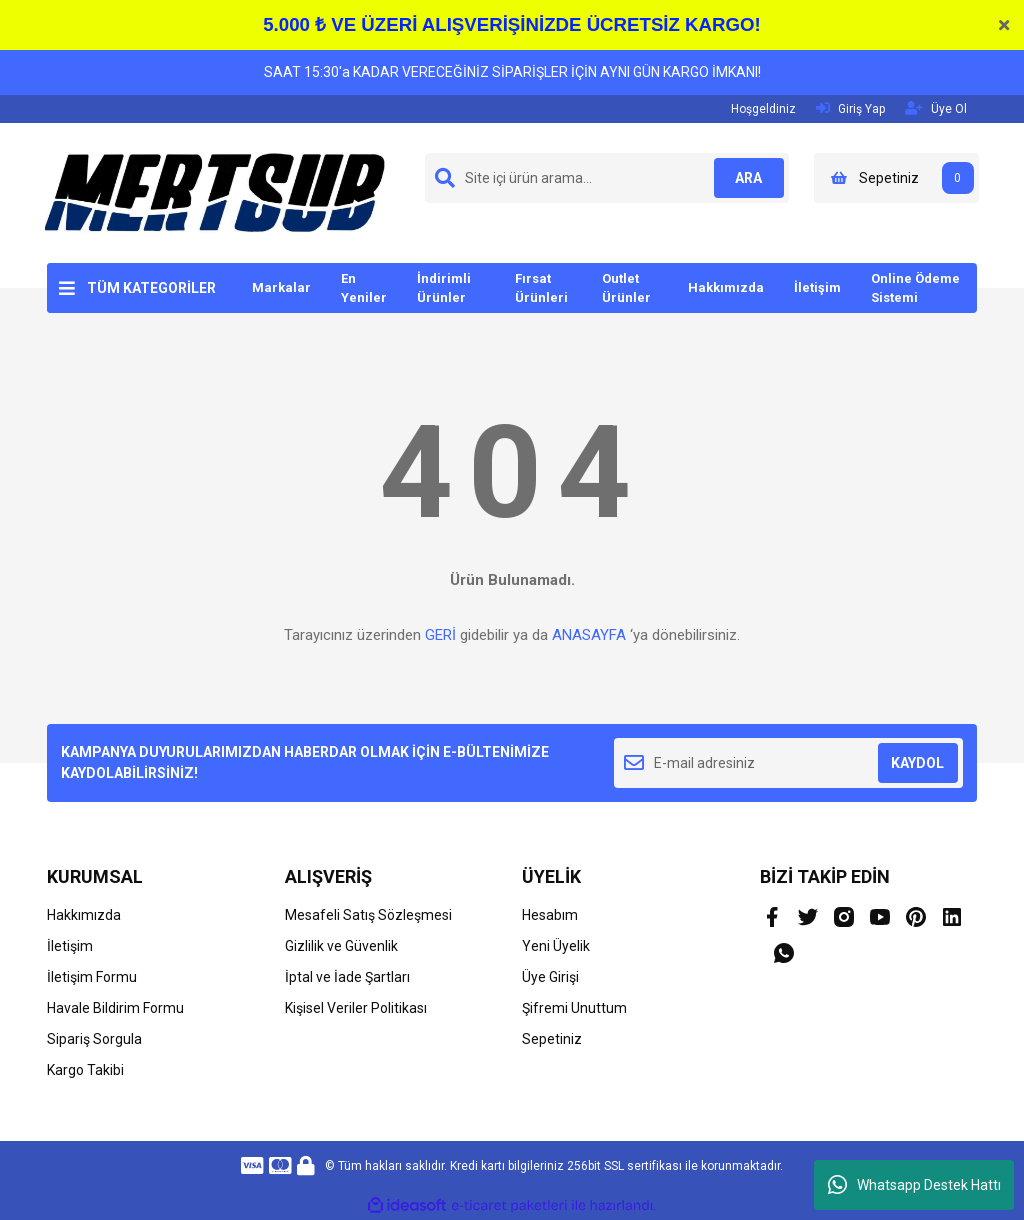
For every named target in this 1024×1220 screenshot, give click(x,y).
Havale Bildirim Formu (115, 1008)
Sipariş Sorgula (94, 1039)
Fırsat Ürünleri (541, 288)
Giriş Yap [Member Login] (850, 108)
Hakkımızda (726, 287)
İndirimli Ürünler (444, 288)
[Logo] (215, 192)
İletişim (817, 287)
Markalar (281, 287)
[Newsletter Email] (788, 763)
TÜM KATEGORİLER (151, 288)
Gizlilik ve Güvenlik (341, 946)
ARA (744, 178)
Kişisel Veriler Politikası (356, 1008)
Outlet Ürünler (626, 288)
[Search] (607, 178)
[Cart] (896, 178)
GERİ (440, 635)
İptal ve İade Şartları (347, 977)
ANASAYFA (589, 635)
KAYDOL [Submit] (917, 763)
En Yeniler (364, 288)
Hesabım (550, 915)
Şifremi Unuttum (574, 1008)
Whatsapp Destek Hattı (914, 1185)
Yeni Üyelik (556, 946)
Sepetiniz (552, 1039)
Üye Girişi (550, 977)
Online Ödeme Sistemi (915, 288)
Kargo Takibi (85, 1070)
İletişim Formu (92, 977)
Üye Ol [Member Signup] (936, 108)
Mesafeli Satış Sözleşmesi (368, 915)
